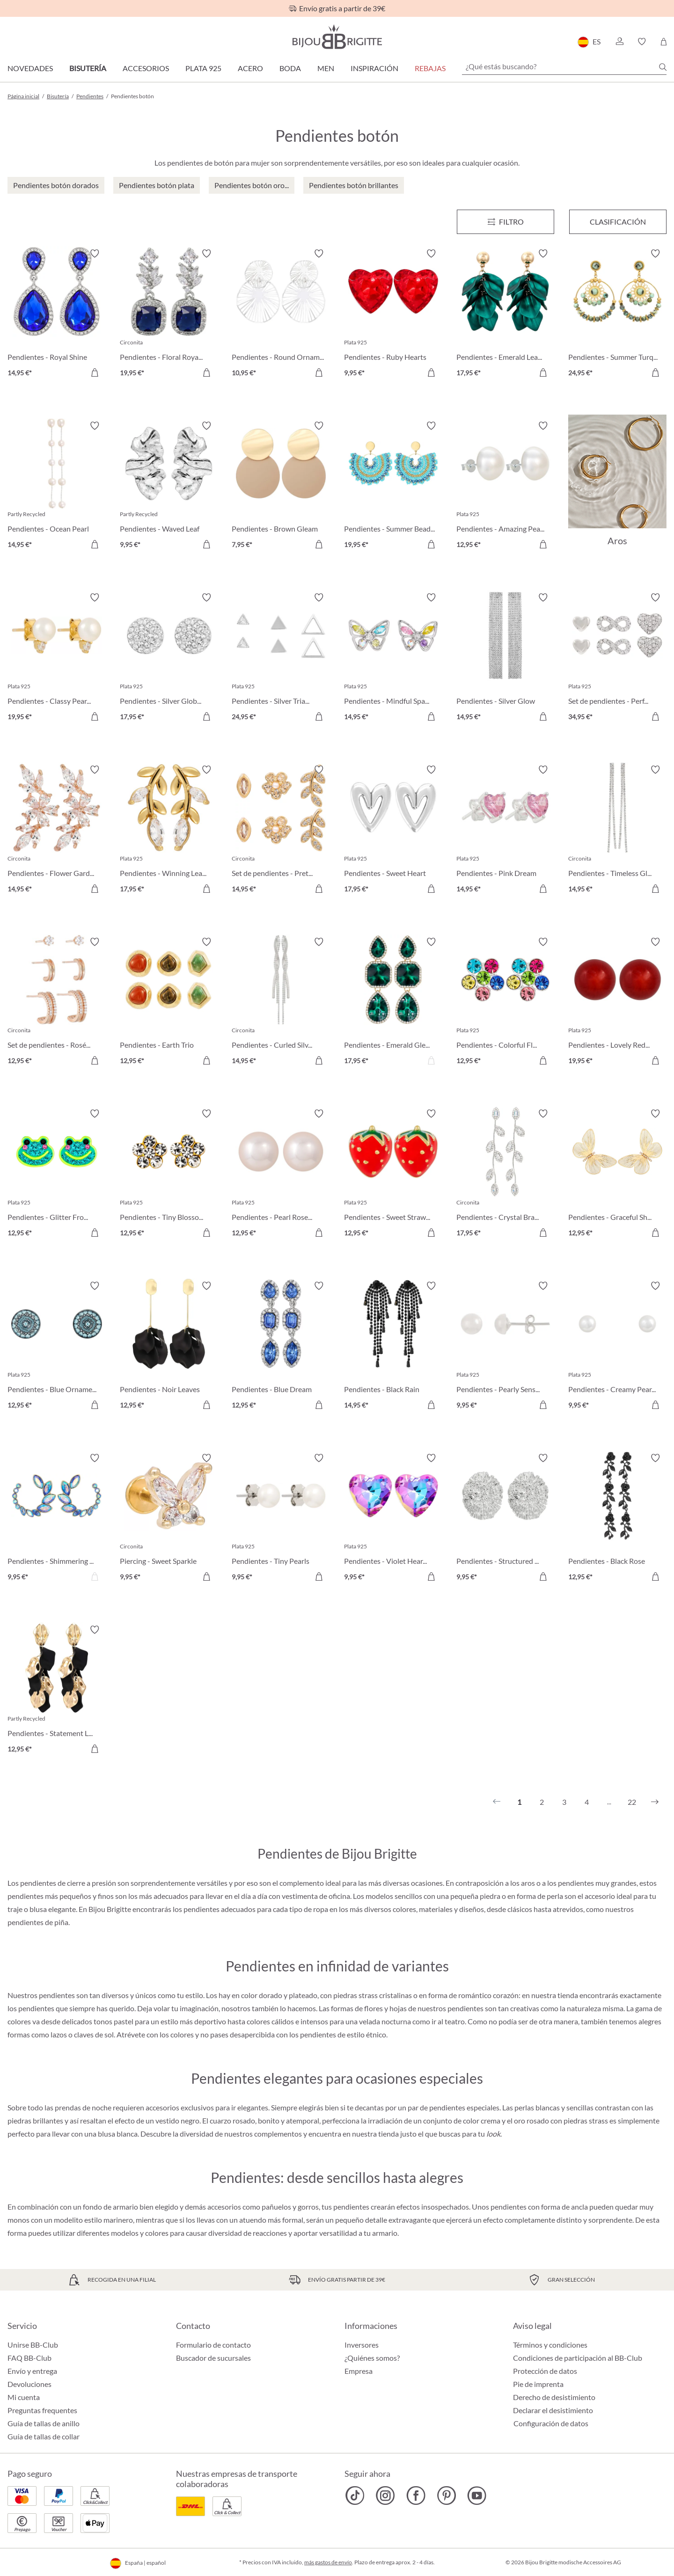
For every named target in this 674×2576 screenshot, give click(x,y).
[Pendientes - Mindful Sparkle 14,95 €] (393, 658)
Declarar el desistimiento (553, 2410)
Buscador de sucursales (213, 2357)
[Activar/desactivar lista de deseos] (94, 253)
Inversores (361, 2344)
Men (325, 68)
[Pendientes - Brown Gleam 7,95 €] (281, 487)
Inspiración (374, 68)
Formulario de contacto (213, 2344)
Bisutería (87, 68)
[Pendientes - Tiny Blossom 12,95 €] (169, 1174)
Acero (250, 68)
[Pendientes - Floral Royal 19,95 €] (169, 314)
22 (632, 1801)
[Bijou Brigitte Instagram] (385, 2495)
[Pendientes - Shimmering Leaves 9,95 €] (56, 1519)
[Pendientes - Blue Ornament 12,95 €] (56, 1347)
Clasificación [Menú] (618, 221)
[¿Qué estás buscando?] (564, 66)
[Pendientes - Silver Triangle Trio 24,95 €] (281, 658)
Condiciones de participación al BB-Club (577, 2357)
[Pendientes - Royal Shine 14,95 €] (56, 314)
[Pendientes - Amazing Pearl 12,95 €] (505, 487)
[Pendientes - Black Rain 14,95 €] (393, 1347)
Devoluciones (29, 2383)
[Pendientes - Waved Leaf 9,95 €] (169, 487)
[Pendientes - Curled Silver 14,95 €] (281, 1003)
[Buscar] (663, 67)
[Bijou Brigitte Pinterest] (446, 2495)
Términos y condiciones (550, 2344)
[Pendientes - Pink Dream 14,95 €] (505, 831)
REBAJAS (430, 68)
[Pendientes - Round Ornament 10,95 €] (281, 314)
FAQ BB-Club (29, 2357)
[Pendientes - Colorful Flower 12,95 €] (505, 1003)
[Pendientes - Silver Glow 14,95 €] (505, 658)
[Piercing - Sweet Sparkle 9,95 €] (169, 1519)
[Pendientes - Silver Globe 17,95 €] (169, 658)
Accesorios (146, 68)
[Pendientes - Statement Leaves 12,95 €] (56, 1691)
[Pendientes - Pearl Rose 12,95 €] (281, 1174)
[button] (619, 41)
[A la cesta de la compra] (94, 372)
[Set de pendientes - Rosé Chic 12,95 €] (56, 1003)
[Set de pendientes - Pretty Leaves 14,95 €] (281, 831)
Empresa (358, 2370)
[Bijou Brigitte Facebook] (415, 2495)
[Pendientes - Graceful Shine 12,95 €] (617, 1174)
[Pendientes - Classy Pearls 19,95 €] (56, 658)
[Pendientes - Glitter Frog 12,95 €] (56, 1174)
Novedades (30, 68)
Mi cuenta (23, 2397)
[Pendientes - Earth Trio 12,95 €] (169, 1003)
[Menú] (505, 222)
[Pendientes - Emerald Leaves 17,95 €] (505, 314)
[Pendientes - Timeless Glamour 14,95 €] (617, 831)
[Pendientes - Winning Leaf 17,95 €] (169, 831)
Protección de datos (545, 2370)
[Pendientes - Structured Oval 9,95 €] (505, 1519)
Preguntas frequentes (42, 2410)
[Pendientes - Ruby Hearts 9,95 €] (393, 314)
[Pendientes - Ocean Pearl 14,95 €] (56, 487)
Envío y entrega (32, 2370)
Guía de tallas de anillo (43, 2423)
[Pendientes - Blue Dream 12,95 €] (281, 1347)
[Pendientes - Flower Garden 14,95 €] (56, 831)
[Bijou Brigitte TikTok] (355, 2495)
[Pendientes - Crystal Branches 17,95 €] (505, 1174)
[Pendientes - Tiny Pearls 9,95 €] (281, 1519)
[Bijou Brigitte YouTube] (476, 2495)
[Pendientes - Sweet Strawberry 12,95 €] (393, 1174)
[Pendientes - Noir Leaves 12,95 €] (169, 1347)
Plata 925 (203, 68)
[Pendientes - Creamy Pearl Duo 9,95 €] (617, 1347)
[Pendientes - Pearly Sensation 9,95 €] (505, 1347)
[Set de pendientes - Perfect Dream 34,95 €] (617, 658)
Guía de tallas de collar (43, 2436)
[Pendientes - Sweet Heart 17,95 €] (393, 831)
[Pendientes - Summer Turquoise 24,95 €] (617, 314)
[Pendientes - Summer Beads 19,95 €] (393, 487)
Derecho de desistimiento (554, 2397)
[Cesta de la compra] (663, 41)
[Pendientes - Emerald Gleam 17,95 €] (393, 1003)
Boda (290, 68)
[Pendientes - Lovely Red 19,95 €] (617, 1003)
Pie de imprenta (538, 2383)
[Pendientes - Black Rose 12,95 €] (617, 1519)
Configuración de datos (550, 2423)
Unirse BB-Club (32, 2344)
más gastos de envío (328, 2562)
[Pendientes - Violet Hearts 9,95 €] (393, 1519)
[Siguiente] (655, 1802)
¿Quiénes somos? (372, 2357)
